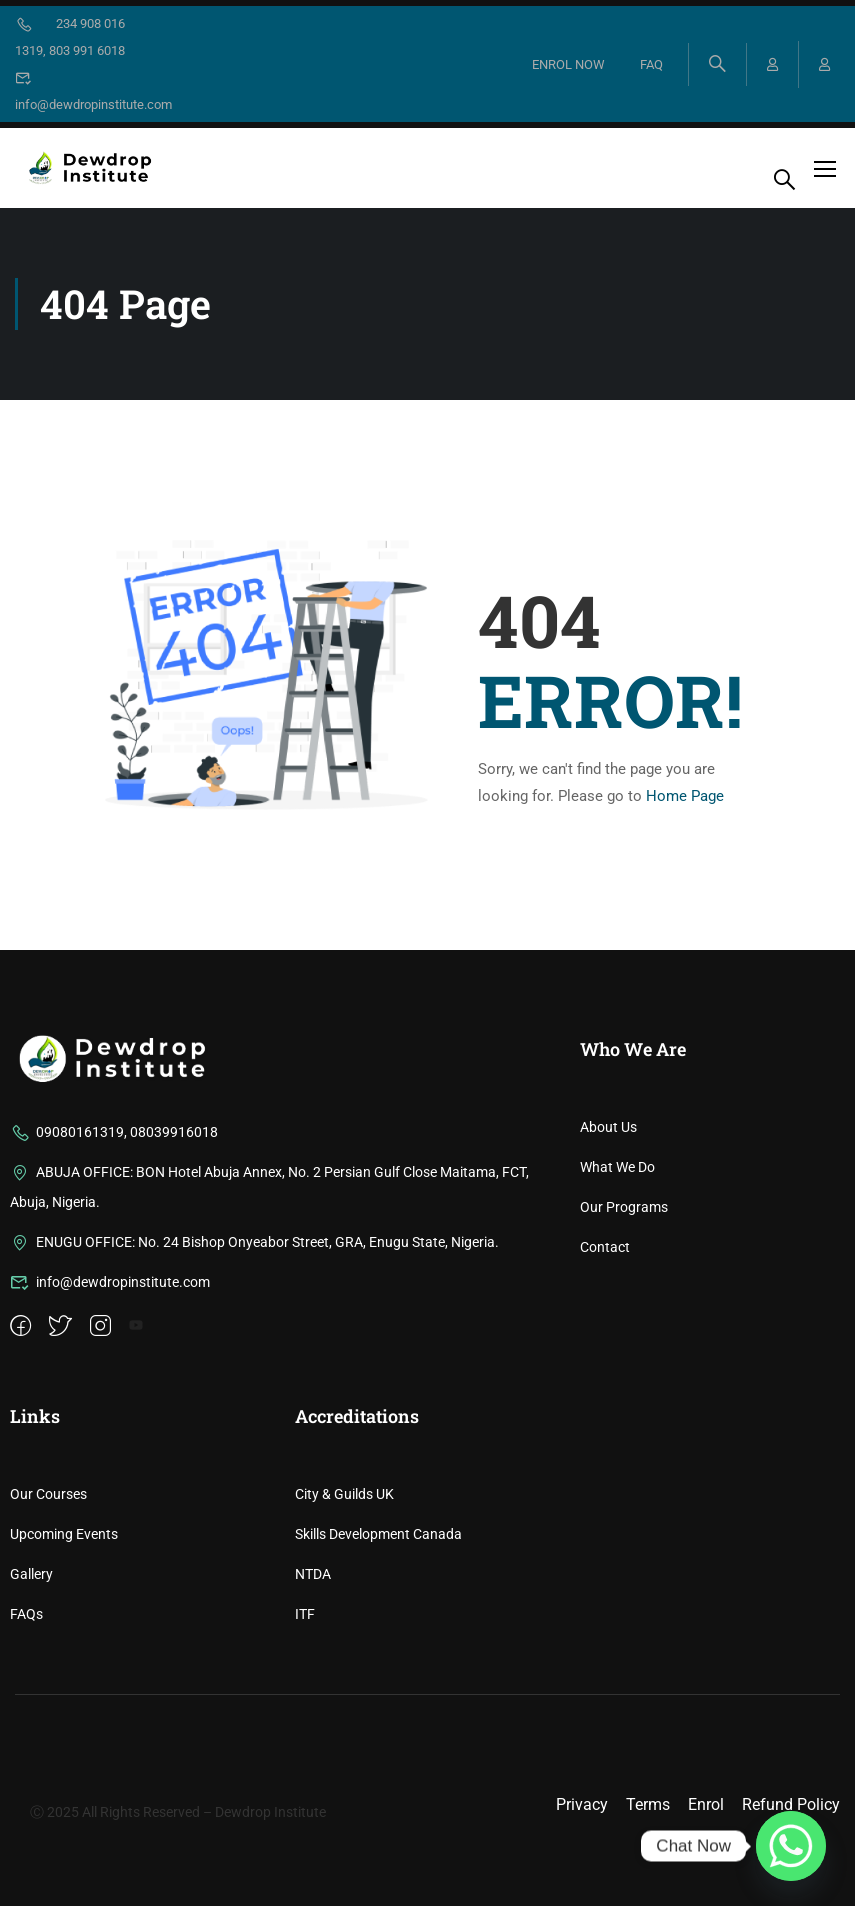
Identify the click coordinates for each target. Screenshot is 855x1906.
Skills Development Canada (378, 1742)
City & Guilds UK (344, 1702)
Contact (605, 1455)
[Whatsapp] (791, 1846)
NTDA (313, 1782)
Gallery (31, 1782)
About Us (608, 1335)
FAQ (651, 64)
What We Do (617, 1375)
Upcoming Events (64, 1742)
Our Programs (624, 1415)
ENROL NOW (568, 64)
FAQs (26, 1822)
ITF (305, 1822)
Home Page (685, 796)
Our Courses (48, 1702)
